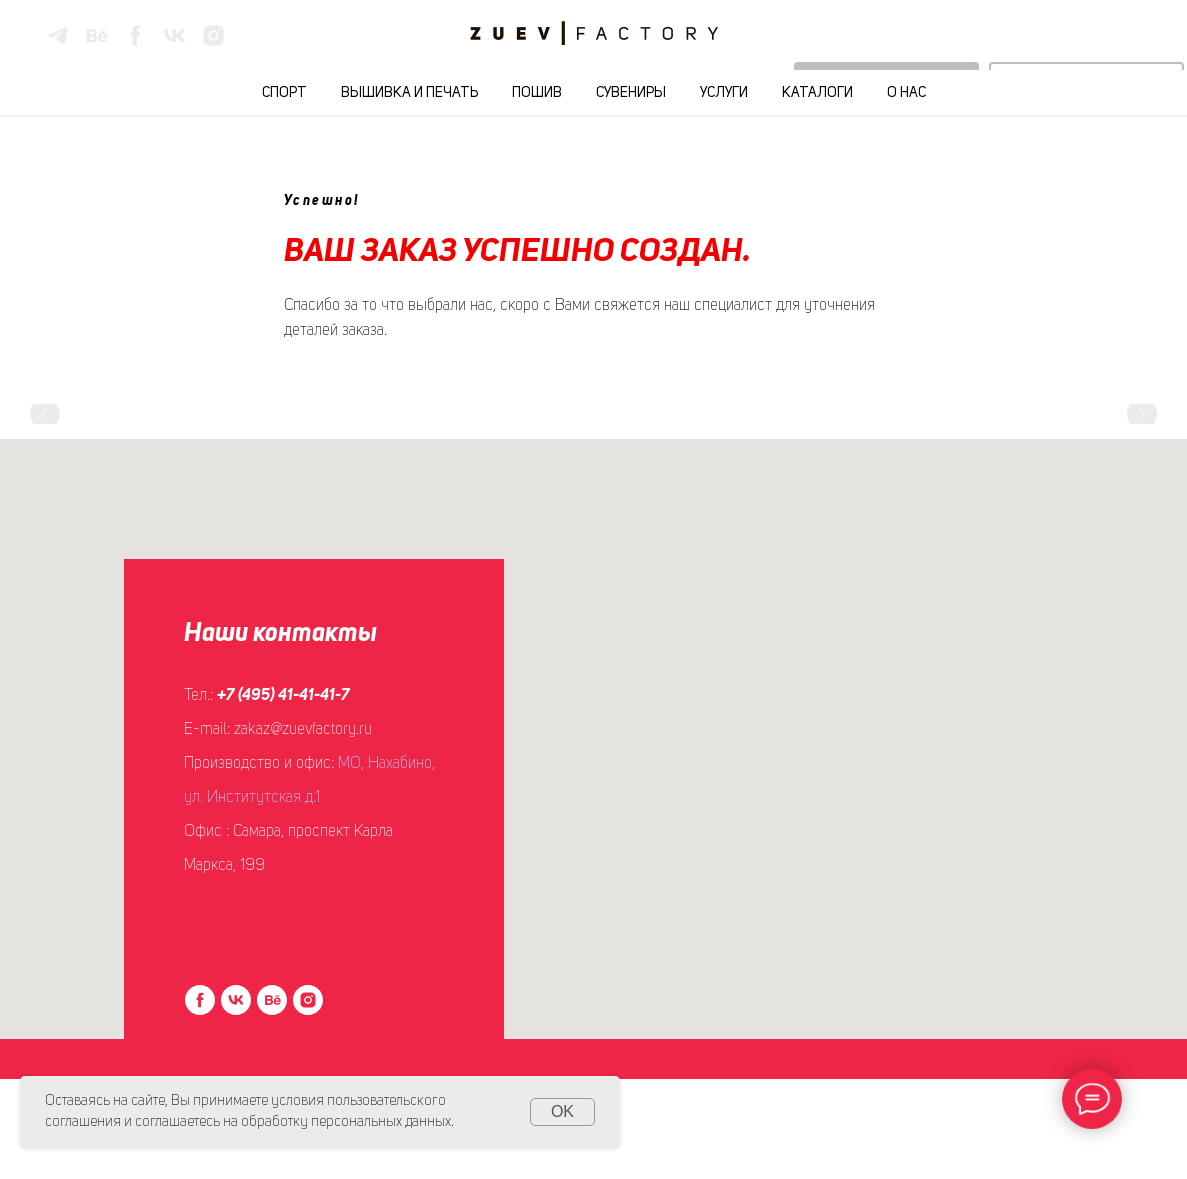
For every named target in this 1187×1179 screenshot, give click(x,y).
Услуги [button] (724, 93)
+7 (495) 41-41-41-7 (283, 696)
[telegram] (57, 35)
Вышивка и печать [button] (409, 93)
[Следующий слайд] (1142, 414)
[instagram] (213, 35)
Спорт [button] (284, 93)
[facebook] (135, 35)
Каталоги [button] (817, 93)
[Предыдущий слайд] (45, 414)
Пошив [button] (537, 93)
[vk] (174, 35)
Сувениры (631, 93)
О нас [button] (906, 93)
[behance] (96, 35)
